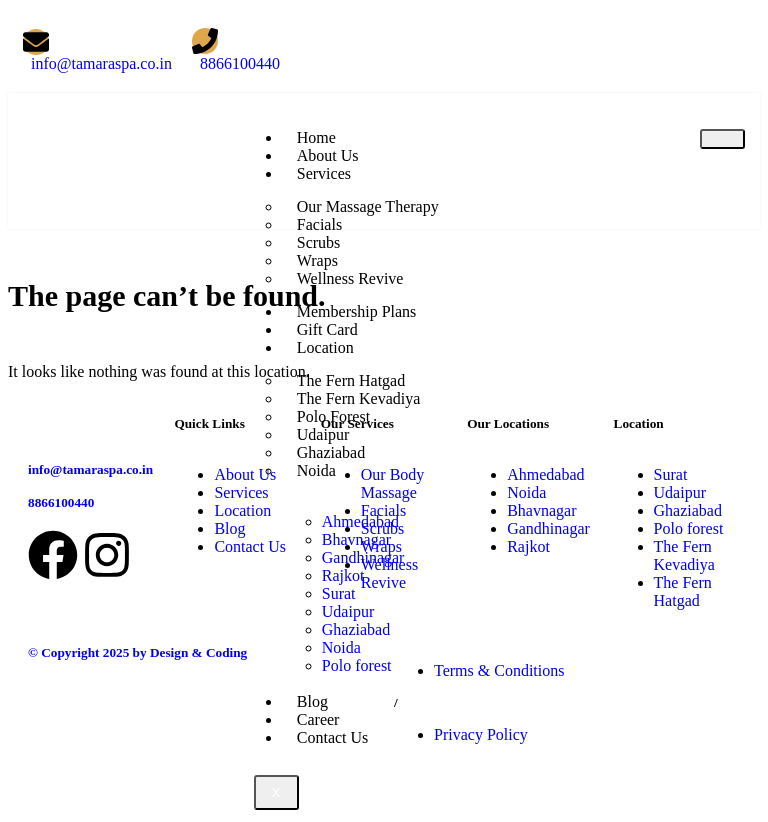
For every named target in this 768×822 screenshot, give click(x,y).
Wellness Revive (350, 278)
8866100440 (61, 502)
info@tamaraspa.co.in (90, 469)
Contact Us (333, 737)
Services (324, 173)
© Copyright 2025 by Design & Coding (137, 652)
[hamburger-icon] (722, 139)
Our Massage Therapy (368, 206)
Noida (316, 470)
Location (325, 347)
